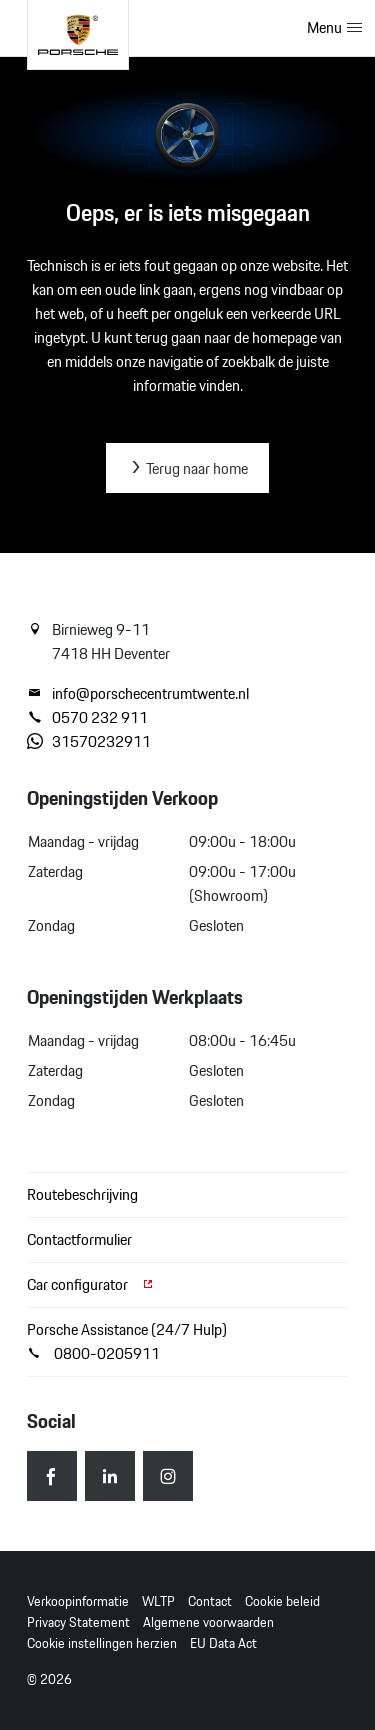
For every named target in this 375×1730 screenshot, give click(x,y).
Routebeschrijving (82, 1194)
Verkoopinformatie (78, 1601)
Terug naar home (187, 468)
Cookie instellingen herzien (102, 1643)
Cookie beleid (282, 1601)
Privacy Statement (78, 1622)
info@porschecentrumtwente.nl (138, 694)
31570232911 (89, 742)
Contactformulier (79, 1239)
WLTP (158, 1601)
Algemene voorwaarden (208, 1622)
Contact (210, 1601)
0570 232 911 (87, 718)
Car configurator (91, 1284)
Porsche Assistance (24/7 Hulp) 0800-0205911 (127, 1341)
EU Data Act (223, 1643)
